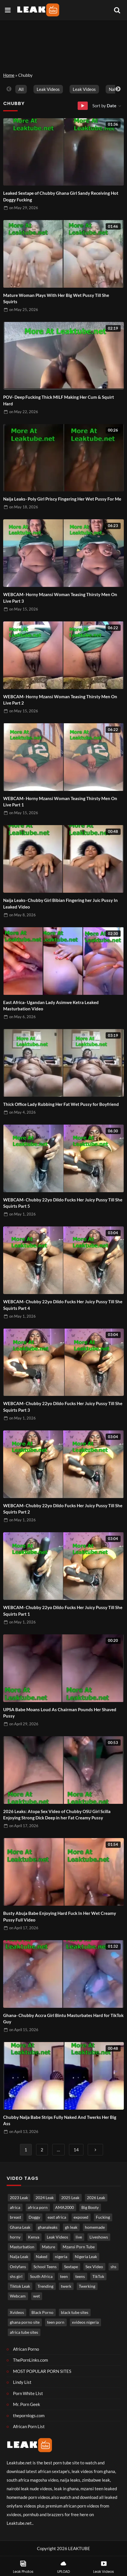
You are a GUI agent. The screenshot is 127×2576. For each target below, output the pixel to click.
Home (8, 75)
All (21, 89)
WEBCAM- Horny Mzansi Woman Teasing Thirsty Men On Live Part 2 (60, 700)
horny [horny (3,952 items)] (15, 2237)
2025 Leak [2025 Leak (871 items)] (70, 2197)
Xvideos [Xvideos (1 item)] (17, 2312)
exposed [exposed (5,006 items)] (81, 2217)
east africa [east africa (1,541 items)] (57, 2217)
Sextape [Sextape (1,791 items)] (71, 2266)
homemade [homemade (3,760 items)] (95, 2227)
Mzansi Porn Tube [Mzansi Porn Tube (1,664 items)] (79, 2247)
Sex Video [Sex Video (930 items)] (94, 2266)
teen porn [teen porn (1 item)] (55, 2322)
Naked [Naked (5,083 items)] (41, 2256)
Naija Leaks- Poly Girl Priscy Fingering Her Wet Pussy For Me (62, 498)
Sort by (104, 105)
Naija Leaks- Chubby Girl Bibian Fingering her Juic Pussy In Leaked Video (60, 903)
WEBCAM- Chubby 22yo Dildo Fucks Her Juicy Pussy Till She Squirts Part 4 (62, 1305)
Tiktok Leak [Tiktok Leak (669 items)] (20, 2286)
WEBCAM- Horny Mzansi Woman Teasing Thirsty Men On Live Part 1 (60, 802)
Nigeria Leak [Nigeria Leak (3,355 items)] (86, 2256)
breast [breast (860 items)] (15, 2217)
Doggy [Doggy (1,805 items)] (34, 2217)
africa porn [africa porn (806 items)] (38, 2207)
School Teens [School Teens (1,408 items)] (45, 2266)
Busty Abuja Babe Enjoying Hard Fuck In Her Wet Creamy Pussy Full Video (59, 1916)
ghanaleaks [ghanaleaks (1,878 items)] (47, 2227)
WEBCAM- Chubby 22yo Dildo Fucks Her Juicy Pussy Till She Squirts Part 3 (62, 1407)
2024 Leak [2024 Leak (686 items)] (45, 2197)
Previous (9, 89)
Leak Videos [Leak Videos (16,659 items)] (57, 2237)
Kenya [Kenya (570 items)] (33, 2237)
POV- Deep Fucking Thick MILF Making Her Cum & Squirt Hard (58, 400)
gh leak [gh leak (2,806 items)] (71, 2227)
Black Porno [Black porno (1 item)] (42, 2312)
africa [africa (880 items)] (15, 2207)
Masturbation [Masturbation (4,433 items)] (22, 2247)
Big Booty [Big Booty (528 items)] (90, 2207)
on (23, 207)
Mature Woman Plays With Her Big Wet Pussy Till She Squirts (56, 298)
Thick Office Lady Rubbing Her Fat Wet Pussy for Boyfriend (61, 1104)
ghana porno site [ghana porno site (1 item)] (25, 2322)
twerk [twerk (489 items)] (66, 2286)
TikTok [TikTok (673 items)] (98, 2276)
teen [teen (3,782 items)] (64, 2276)
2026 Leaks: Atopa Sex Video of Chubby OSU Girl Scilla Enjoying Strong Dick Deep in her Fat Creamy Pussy (57, 1815)
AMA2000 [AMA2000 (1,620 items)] (64, 2207)
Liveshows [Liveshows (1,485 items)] (98, 2237)
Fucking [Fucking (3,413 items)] (103, 2217)
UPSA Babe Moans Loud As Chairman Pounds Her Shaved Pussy (59, 1713)
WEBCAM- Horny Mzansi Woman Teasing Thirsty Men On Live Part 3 (60, 598)
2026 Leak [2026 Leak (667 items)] (96, 2197)
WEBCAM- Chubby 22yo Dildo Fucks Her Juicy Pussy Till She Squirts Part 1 (62, 1611)
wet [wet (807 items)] (36, 2296)
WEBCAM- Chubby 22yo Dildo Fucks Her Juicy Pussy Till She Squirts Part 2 (62, 1509)
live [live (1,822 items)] (79, 2237)
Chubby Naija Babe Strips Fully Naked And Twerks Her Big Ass (59, 2120)
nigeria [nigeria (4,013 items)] (61, 2256)
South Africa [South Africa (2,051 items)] (41, 2276)
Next (118, 89)
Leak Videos (48, 89)
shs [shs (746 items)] (113, 2266)
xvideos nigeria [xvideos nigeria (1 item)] (85, 2322)
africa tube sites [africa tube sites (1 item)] (24, 2332)
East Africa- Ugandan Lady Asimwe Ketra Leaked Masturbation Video (51, 1006)
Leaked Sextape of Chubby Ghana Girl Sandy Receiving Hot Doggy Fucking (60, 196)
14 (76, 2149)
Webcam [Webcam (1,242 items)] (18, 2296)
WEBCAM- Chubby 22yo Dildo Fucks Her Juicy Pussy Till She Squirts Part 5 (62, 1203)
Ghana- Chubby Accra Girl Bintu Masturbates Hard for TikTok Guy (63, 2018)
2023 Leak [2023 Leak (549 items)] (19, 2197)
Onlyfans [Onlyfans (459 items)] (18, 2266)
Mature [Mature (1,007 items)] (48, 2247)
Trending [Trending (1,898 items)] (45, 2286)
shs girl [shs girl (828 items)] (16, 2276)
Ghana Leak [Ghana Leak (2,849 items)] (20, 2227)
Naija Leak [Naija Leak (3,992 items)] (19, 2256)
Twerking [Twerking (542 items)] (87, 2286)
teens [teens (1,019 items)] (80, 2276)
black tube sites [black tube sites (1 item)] (74, 2312)
